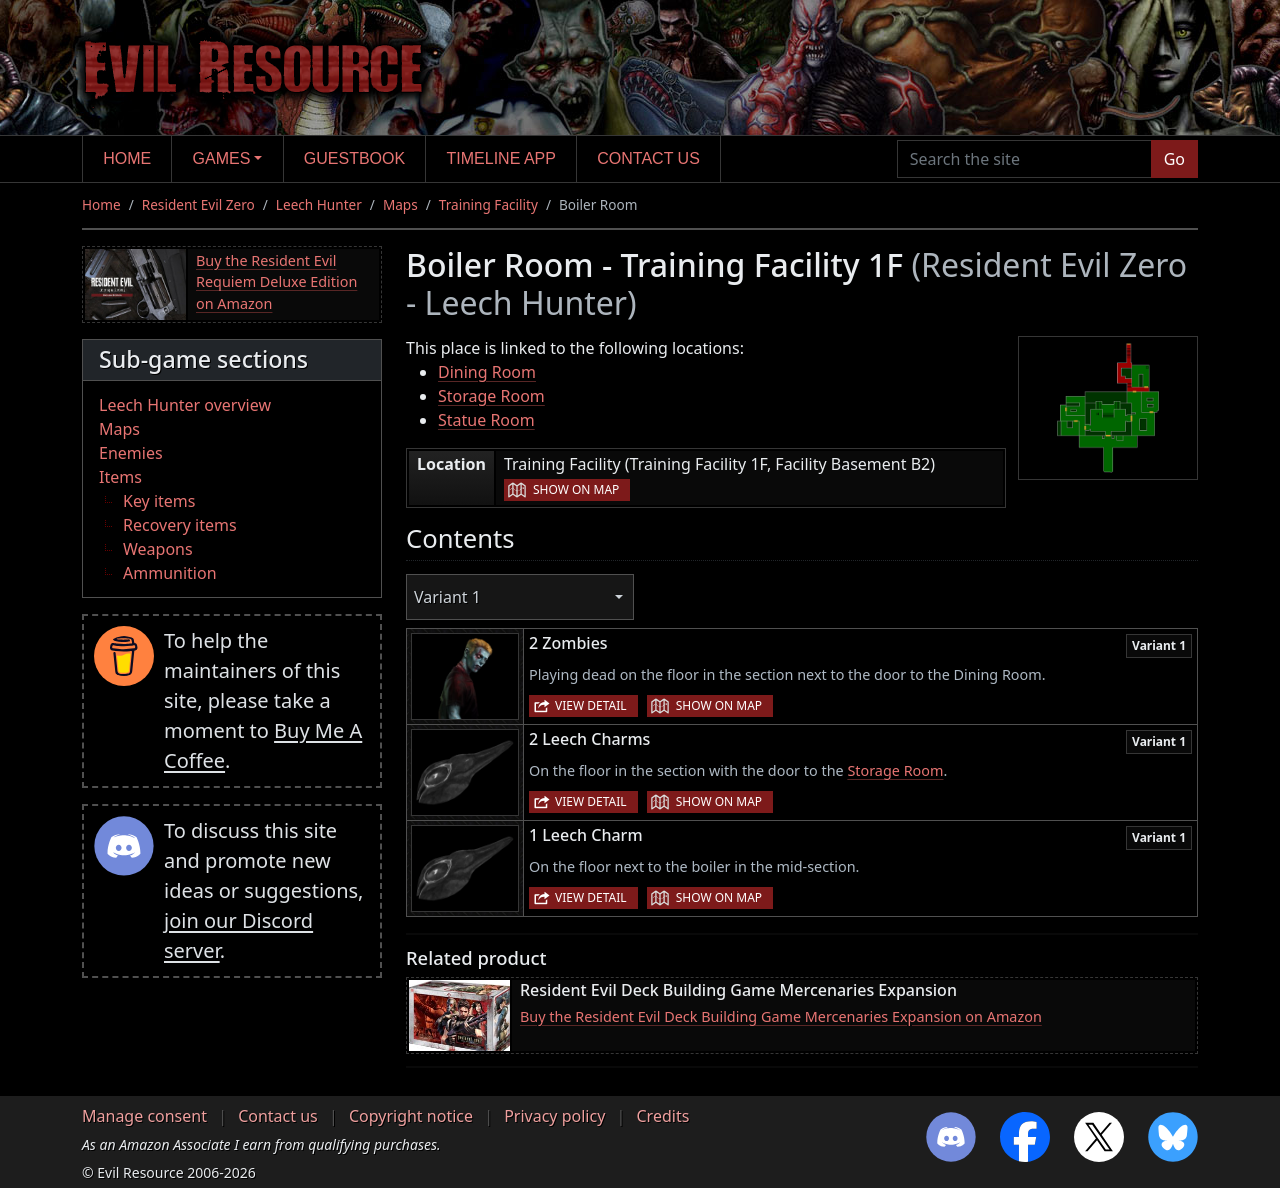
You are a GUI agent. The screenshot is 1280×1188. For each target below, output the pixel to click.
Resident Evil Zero (198, 204)
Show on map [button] (576, 489)
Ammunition (170, 573)
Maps (400, 204)
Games (222, 158)
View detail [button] (591, 705)
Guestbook (354, 158)
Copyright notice (411, 1116)
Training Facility (488, 204)
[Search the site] (1024, 159)
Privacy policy (554, 1116)
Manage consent (144, 1116)
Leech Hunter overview (185, 405)
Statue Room (486, 420)
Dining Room (487, 372)
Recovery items (180, 525)
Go (1174, 159)
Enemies (131, 453)
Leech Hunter (319, 204)
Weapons (158, 549)
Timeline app (501, 158)
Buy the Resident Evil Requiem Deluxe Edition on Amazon (276, 282)
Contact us (648, 158)
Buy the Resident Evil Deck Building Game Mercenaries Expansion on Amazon (781, 1016)
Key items (159, 501)
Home (127, 158)
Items (120, 477)
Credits (662, 1116)
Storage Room (491, 396)
